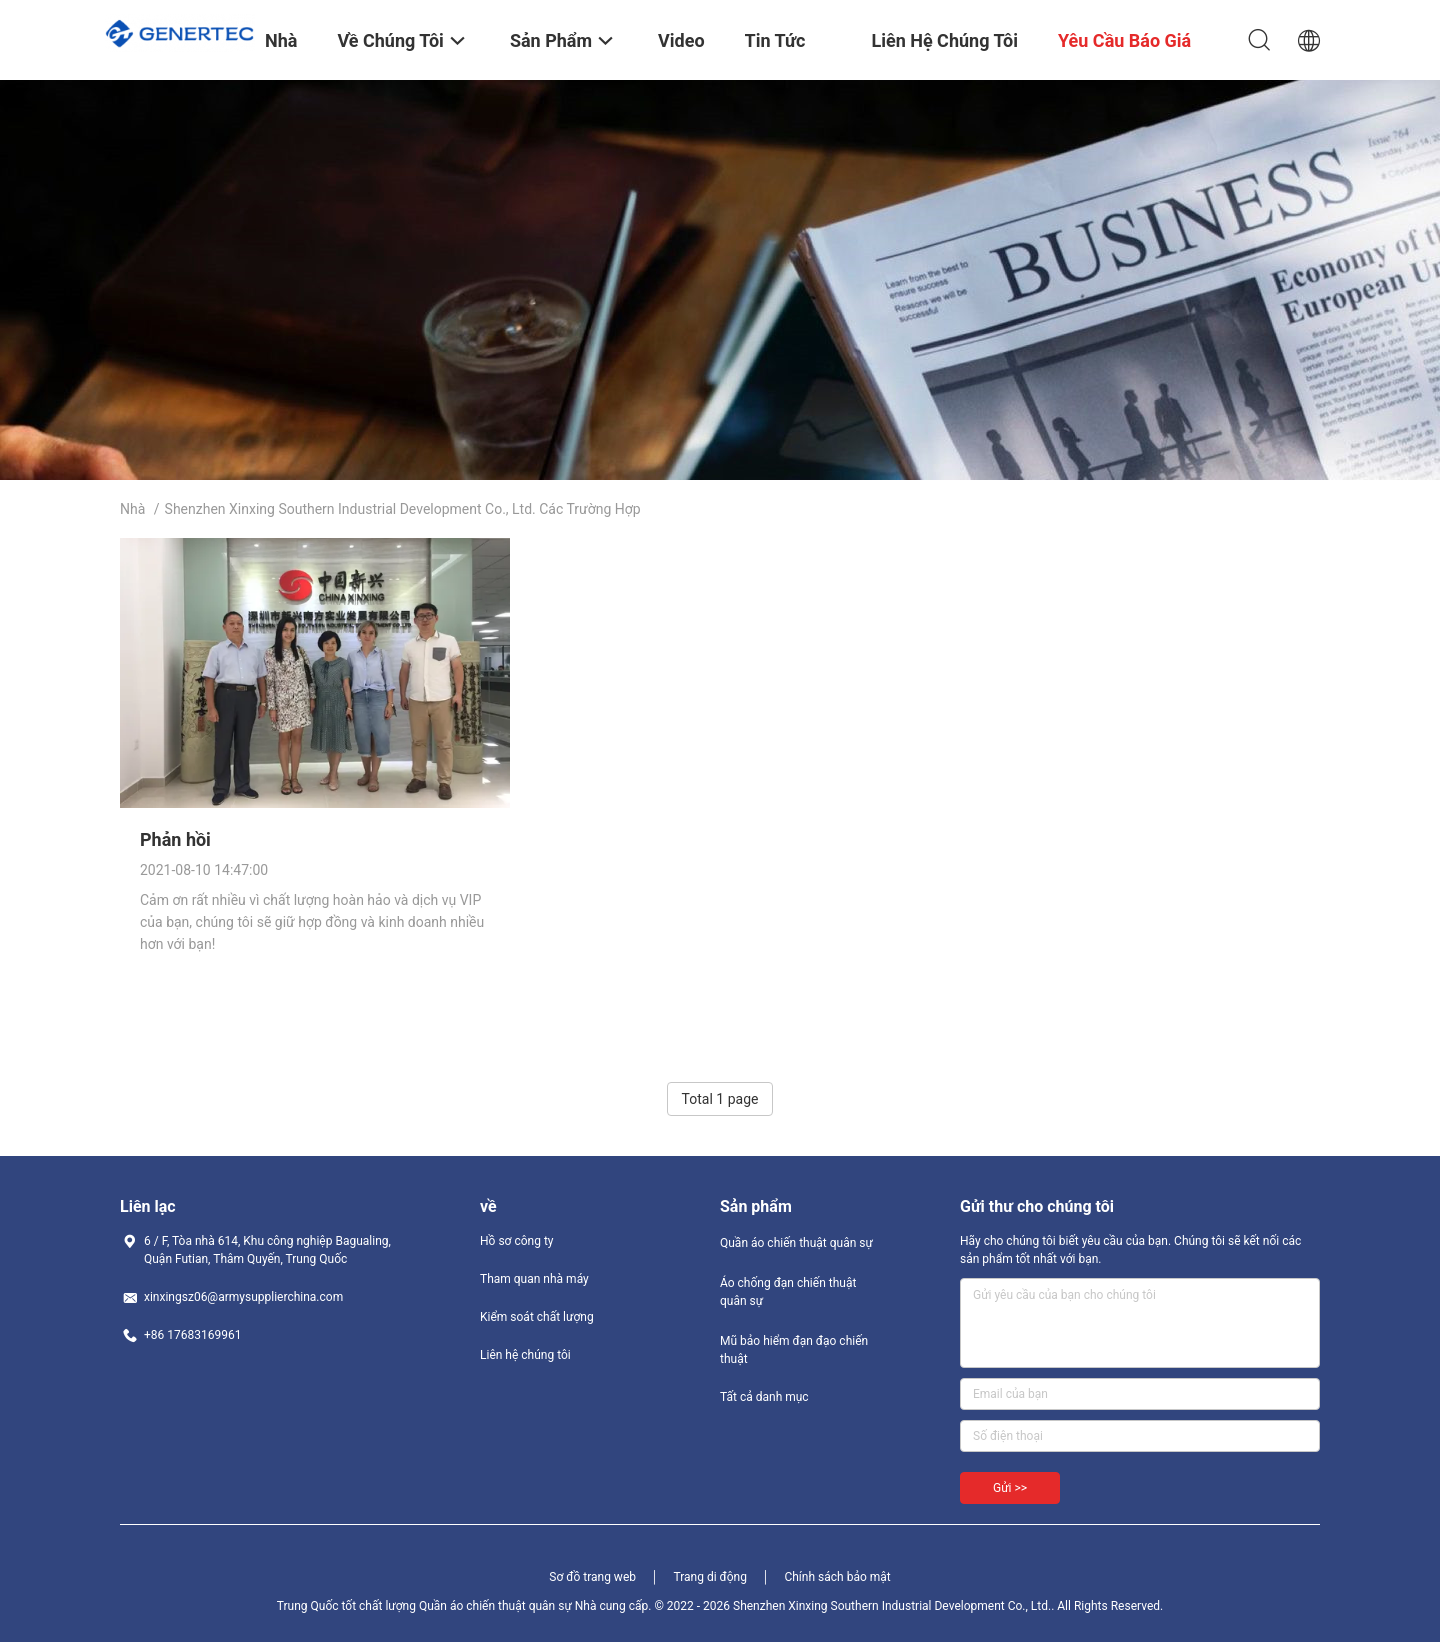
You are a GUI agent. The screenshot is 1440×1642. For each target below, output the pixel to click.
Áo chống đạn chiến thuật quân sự (788, 1292)
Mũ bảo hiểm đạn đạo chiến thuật (794, 1350)
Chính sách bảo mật (837, 1577)
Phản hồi (175, 839)
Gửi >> (1010, 1488)
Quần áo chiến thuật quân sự (796, 1243)
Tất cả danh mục (764, 1397)
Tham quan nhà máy (534, 1279)
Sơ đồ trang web (592, 1577)
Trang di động (709, 1577)
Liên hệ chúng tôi (525, 1355)
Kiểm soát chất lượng (537, 1317)
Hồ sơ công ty (516, 1241)
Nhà (132, 509)
